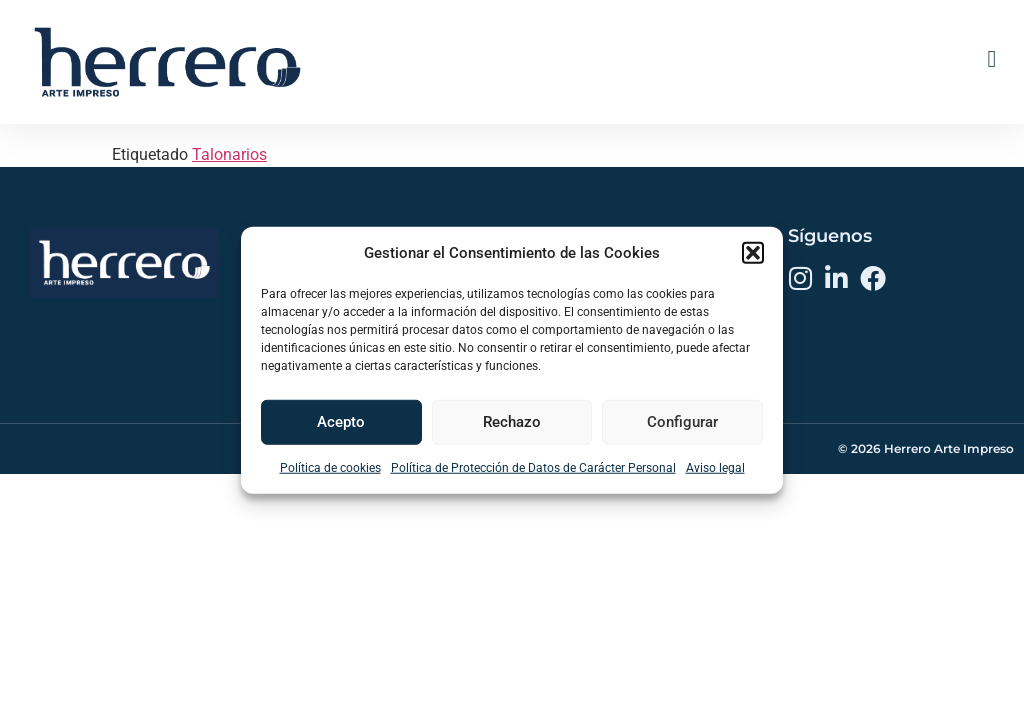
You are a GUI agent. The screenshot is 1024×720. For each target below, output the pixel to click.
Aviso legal (715, 467)
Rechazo (512, 422)
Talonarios (229, 207)
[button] (753, 253)
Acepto (341, 422)
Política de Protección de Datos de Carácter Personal (533, 467)
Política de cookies (330, 467)
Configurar (682, 422)
